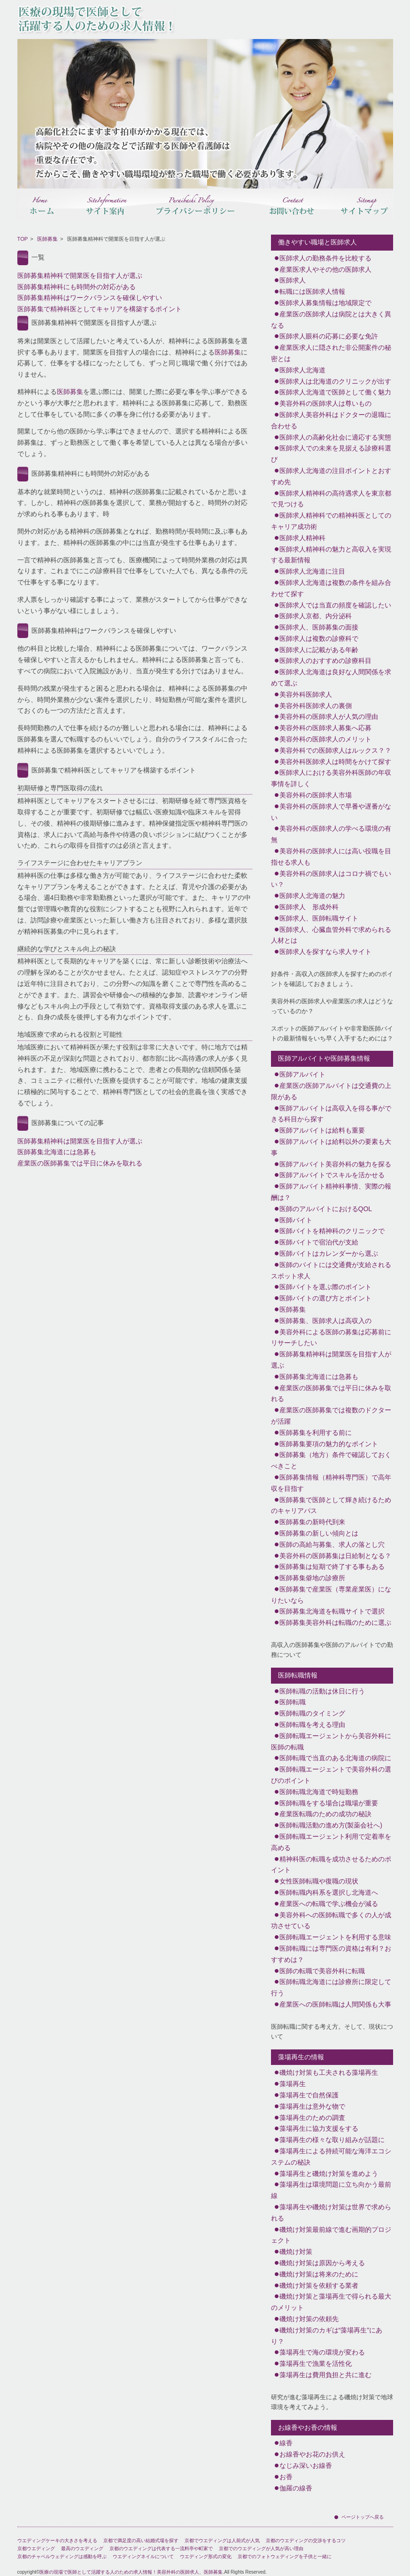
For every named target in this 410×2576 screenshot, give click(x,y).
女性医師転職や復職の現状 (318, 1881)
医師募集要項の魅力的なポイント (328, 1444)
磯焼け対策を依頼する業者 (318, 2285)
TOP (22, 239)
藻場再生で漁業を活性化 (315, 2363)
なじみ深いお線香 (305, 2465)
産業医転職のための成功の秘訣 (325, 1814)
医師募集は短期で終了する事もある (332, 1566)
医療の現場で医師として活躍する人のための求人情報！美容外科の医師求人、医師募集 (131, 2572)
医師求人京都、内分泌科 (315, 616)
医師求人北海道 (302, 370)
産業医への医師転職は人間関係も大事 (335, 2004)
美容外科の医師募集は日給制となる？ (335, 1556)
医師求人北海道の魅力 (312, 895)
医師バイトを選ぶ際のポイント (325, 1287)
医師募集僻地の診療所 (312, 1578)
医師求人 (292, 280)
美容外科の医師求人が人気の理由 (328, 716)
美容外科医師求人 (305, 694)
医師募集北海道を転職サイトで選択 (332, 1611)
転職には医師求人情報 (312, 291)
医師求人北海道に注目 (312, 571)
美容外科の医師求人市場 (315, 795)
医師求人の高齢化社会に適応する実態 (335, 437)
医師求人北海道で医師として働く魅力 (335, 392)
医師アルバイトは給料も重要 (322, 1130)
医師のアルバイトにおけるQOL (325, 1209)
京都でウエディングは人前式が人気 (222, 2540)
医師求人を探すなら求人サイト (325, 951)
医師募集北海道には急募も (56, 1152)
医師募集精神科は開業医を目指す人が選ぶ (79, 1141)
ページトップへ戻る (362, 2517)
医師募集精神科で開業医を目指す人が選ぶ (79, 275)
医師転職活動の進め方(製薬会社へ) (330, 1825)
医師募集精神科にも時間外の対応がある (76, 287)
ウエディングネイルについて (143, 2556)
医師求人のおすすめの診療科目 (325, 660)
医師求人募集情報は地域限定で (325, 303)
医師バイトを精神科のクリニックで (332, 1231)
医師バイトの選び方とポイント (325, 1298)
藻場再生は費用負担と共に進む (325, 2375)
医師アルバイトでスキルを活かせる (332, 1175)
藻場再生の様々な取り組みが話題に (332, 2139)
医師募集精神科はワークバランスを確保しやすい (89, 297)
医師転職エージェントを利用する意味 (335, 1937)
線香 (286, 2443)
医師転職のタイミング (312, 1713)
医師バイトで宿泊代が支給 (318, 1242)
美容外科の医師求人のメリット (325, 739)
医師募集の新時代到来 (312, 1522)
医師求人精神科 (302, 538)
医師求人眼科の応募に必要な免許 (328, 336)
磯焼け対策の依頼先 (309, 2319)
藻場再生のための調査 (312, 2117)
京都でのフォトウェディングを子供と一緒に (285, 2556)
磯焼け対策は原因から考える (322, 2263)
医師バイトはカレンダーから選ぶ (328, 1253)
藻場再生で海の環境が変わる (322, 2352)
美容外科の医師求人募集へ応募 (325, 728)
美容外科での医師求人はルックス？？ (335, 750)
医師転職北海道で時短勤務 (318, 1792)
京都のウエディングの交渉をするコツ (306, 2540)
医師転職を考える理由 (312, 1724)
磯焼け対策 (295, 2251)
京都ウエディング (36, 2548)
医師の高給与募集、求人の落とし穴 (332, 1544)
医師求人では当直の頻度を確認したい (335, 605)
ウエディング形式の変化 (206, 2556)
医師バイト (295, 1220)
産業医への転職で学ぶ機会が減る (328, 1903)
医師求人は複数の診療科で (318, 638)
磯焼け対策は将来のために (318, 2274)
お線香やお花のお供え (312, 2454)
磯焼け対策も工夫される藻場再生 (328, 2072)
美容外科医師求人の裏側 (315, 705)
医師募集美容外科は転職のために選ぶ (335, 1622)
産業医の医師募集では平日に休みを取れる (79, 1163)
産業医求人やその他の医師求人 (325, 269)
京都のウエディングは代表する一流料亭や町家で (161, 2548)
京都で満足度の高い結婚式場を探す (140, 2540)
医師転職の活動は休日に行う (322, 1691)
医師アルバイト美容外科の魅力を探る (335, 1164)
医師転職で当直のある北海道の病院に (335, 1758)
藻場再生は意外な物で (312, 2106)
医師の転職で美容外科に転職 (322, 1971)
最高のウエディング (82, 2548)
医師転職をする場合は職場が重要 (328, 1803)
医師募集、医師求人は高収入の (325, 1320)
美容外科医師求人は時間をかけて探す (335, 761)
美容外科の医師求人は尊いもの (325, 403)
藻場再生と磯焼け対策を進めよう (328, 2173)
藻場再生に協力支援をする (318, 2128)
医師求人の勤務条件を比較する (325, 258)
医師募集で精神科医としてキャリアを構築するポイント (99, 309)
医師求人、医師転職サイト (318, 918)
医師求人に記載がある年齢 (318, 650)
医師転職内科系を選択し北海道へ (328, 1892)
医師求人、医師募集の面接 (318, 627)
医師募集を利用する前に (315, 1432)
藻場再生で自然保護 (309, 2095)
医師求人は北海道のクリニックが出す (335, 381)
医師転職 (292, 1702)
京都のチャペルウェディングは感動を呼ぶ (62, 2556)
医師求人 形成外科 (309, 907)
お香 (286, 2477)
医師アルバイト (302, 1074)
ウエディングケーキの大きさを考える (57, 2540)
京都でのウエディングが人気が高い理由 (261, 2548)
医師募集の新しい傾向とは (318, 1533)
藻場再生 (292, 2084)
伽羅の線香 (295, 2488)
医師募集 (47, 239)
